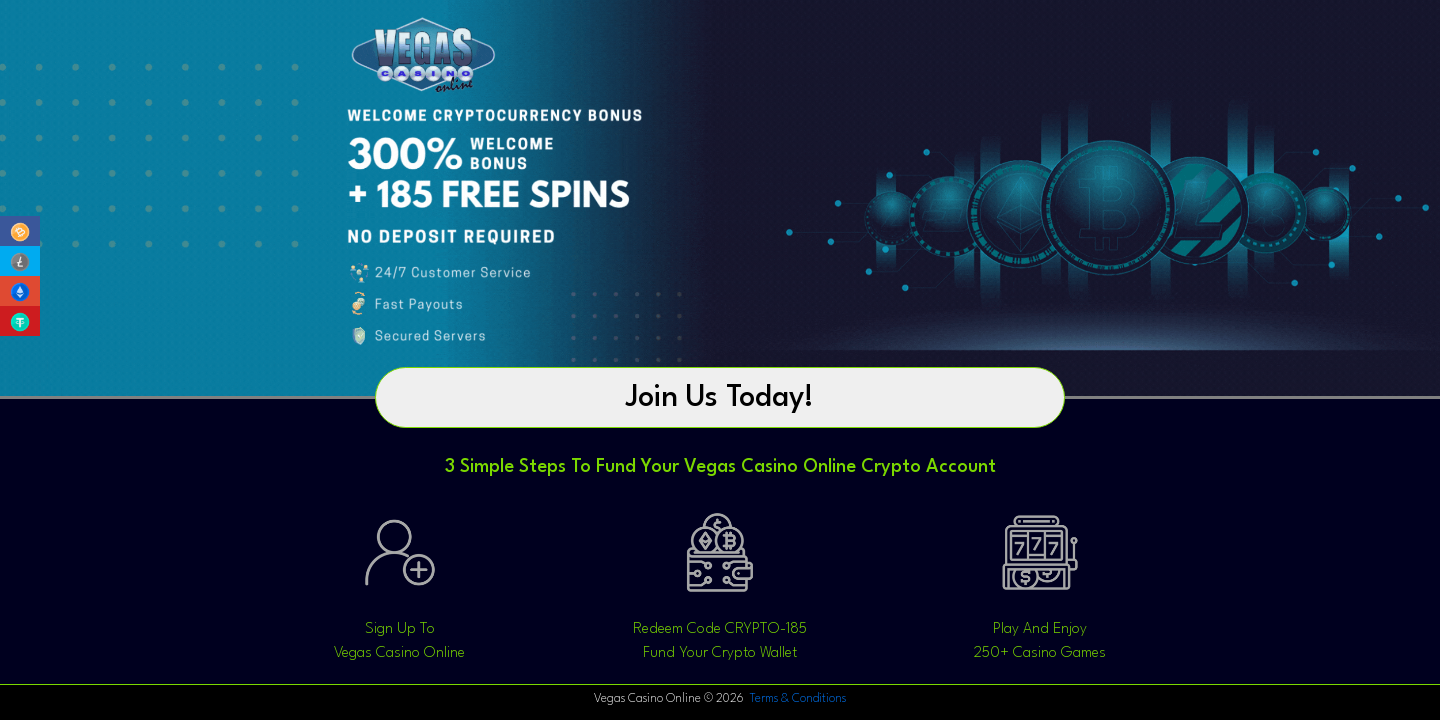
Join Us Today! (720, 398)
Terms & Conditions (796, 699)
